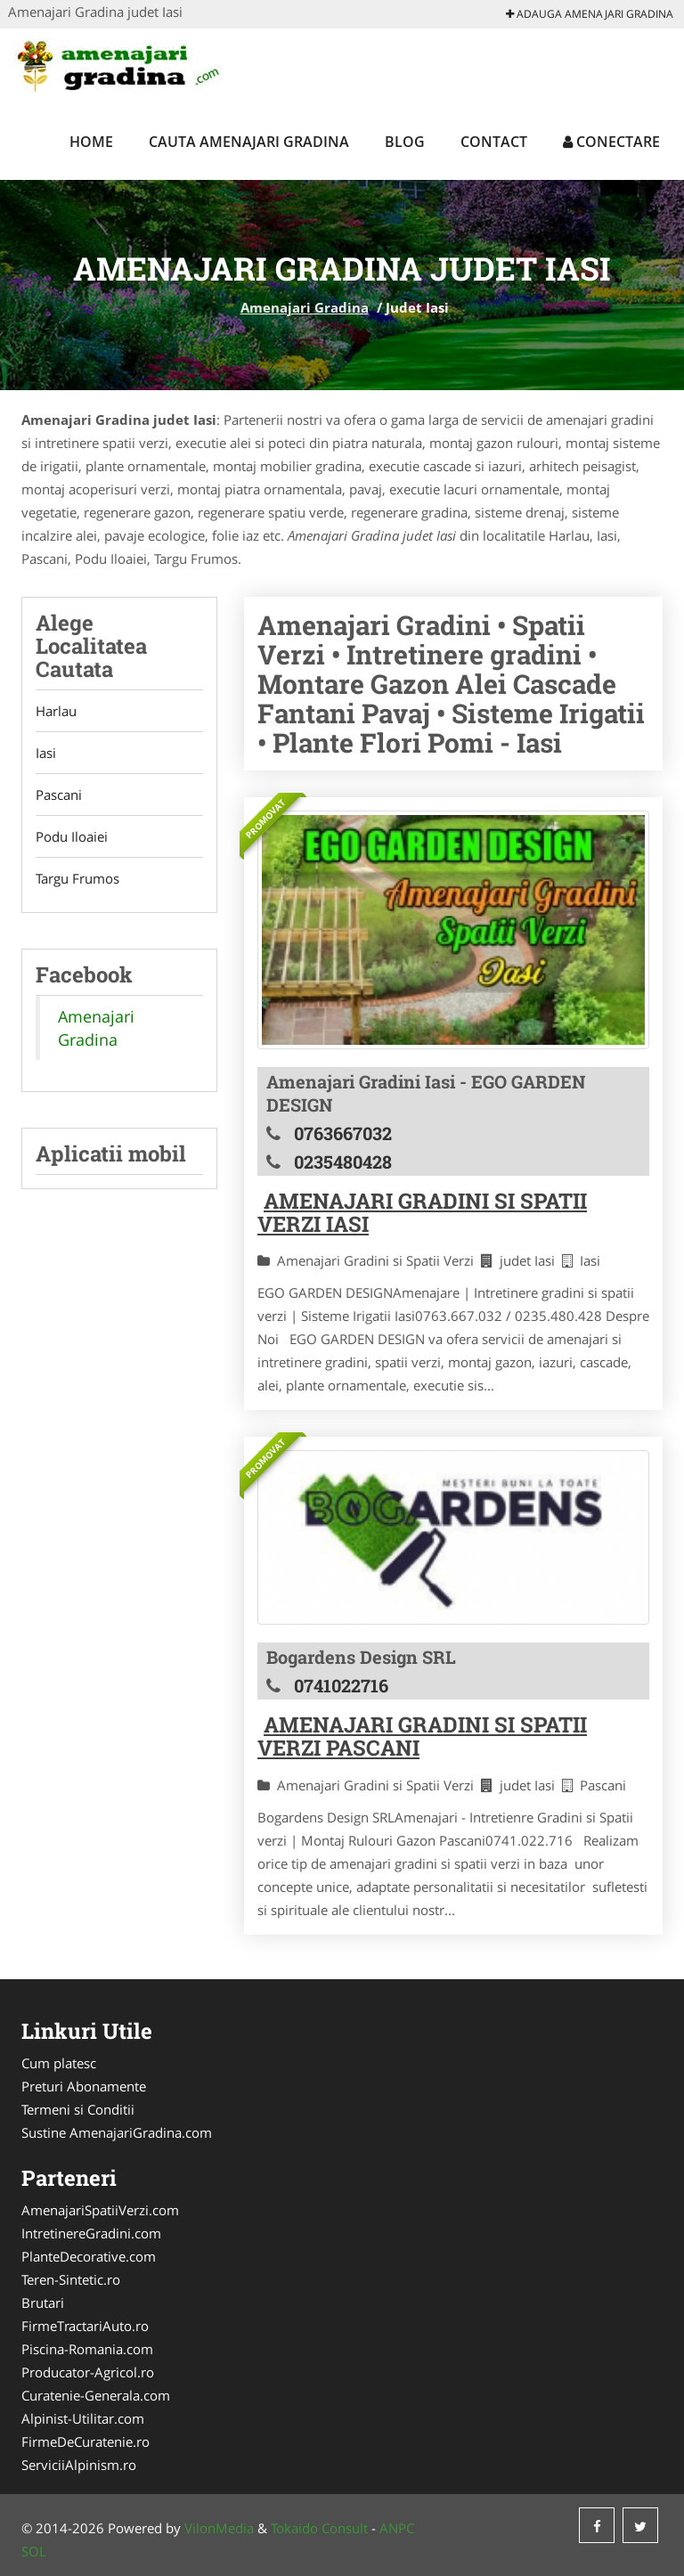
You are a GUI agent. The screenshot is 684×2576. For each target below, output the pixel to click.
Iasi (46, 753)
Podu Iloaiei (72, 836)
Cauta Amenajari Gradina (249, 141)
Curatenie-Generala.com (95, 2395)
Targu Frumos (77, 878)
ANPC (396, 2528)
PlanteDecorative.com (88, 2256)
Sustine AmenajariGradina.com (116, 2132)
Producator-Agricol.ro (87, 2372)
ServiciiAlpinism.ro (78, 2465)
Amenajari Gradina (304, 307)
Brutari (42, 2302)
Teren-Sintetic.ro (70, 2279)
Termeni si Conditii (77, 2109)
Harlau (56, 711)
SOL (33, 2551)
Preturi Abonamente (83, 2086)
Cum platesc (58, 2063)
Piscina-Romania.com (87, 2349)
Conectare (611, 141)
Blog (405, 141)
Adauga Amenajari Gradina (589, 13)
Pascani (59, 794)
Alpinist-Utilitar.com (82, 2418)
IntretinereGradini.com (91, 2233)
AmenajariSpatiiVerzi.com (100, 2210)
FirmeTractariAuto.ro (85, 2326)
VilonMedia (219, 2528)
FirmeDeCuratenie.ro (85, 2441)
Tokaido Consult (319, 2528)
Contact (493, 141)
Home (91, 141)
